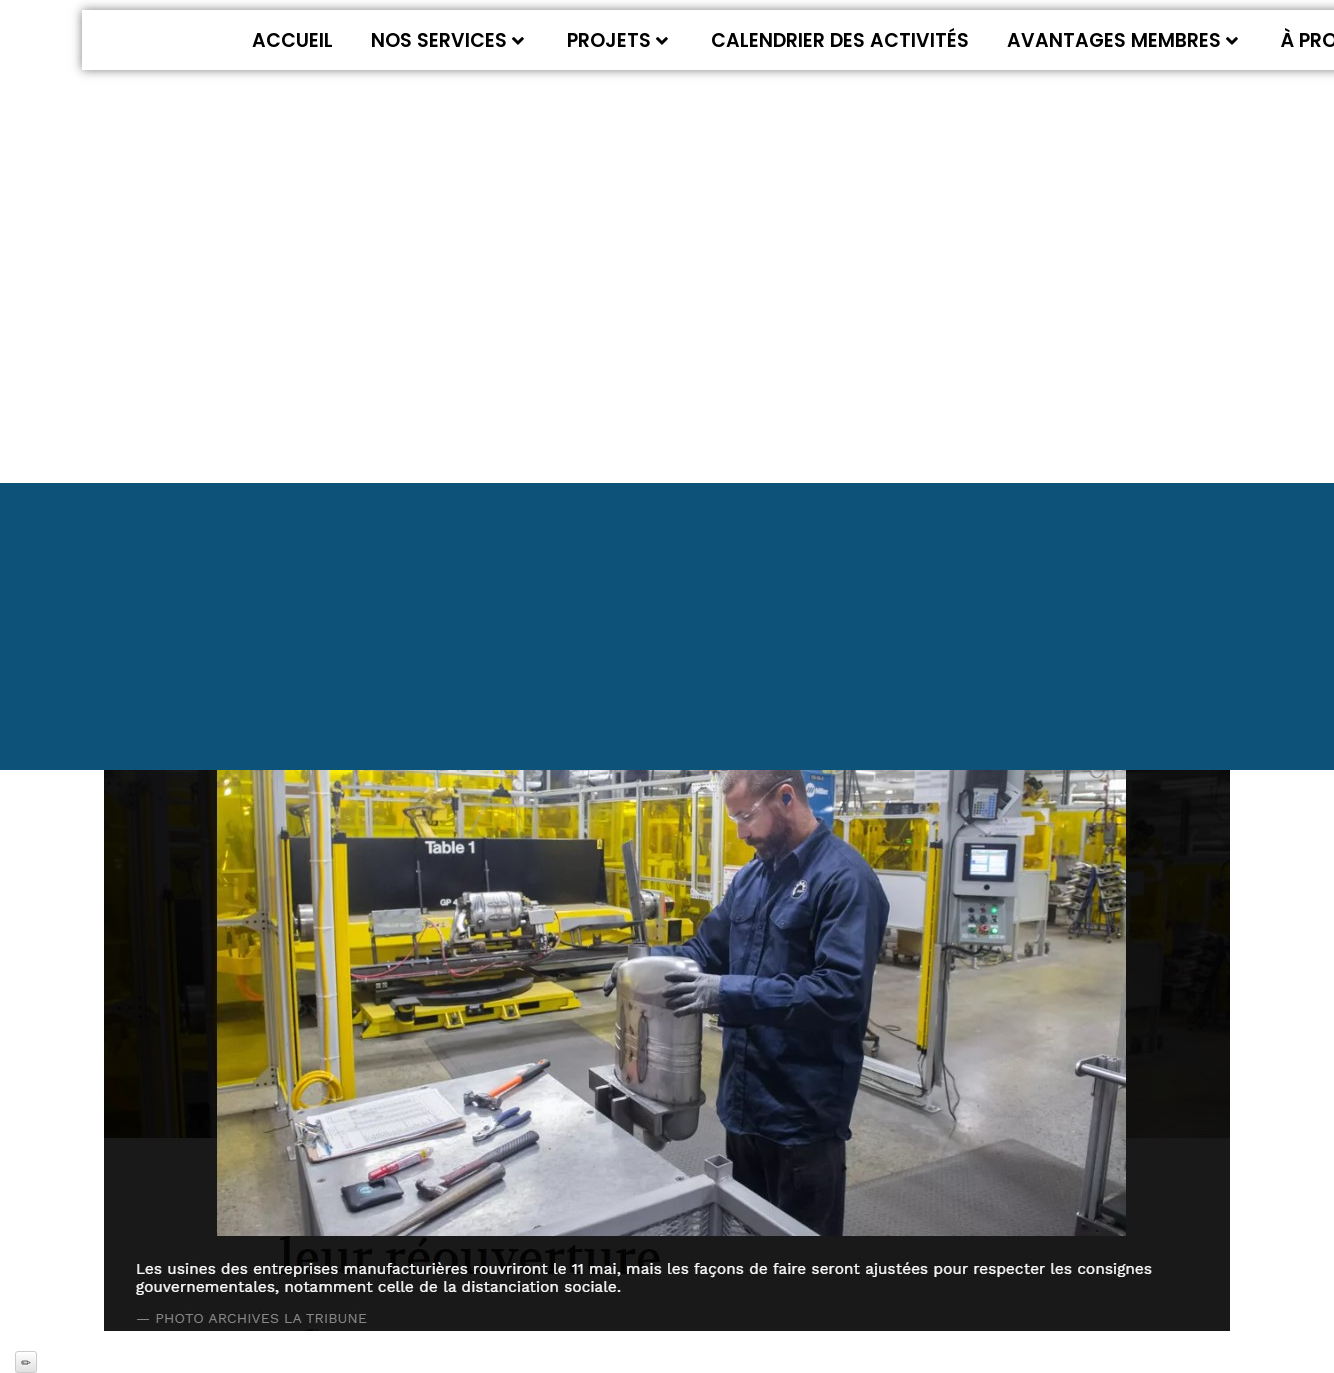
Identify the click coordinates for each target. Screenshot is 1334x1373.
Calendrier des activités (840, 40)
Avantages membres (1122, 40)
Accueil (292, 40)
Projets (617, 40)
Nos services (447, 40)
